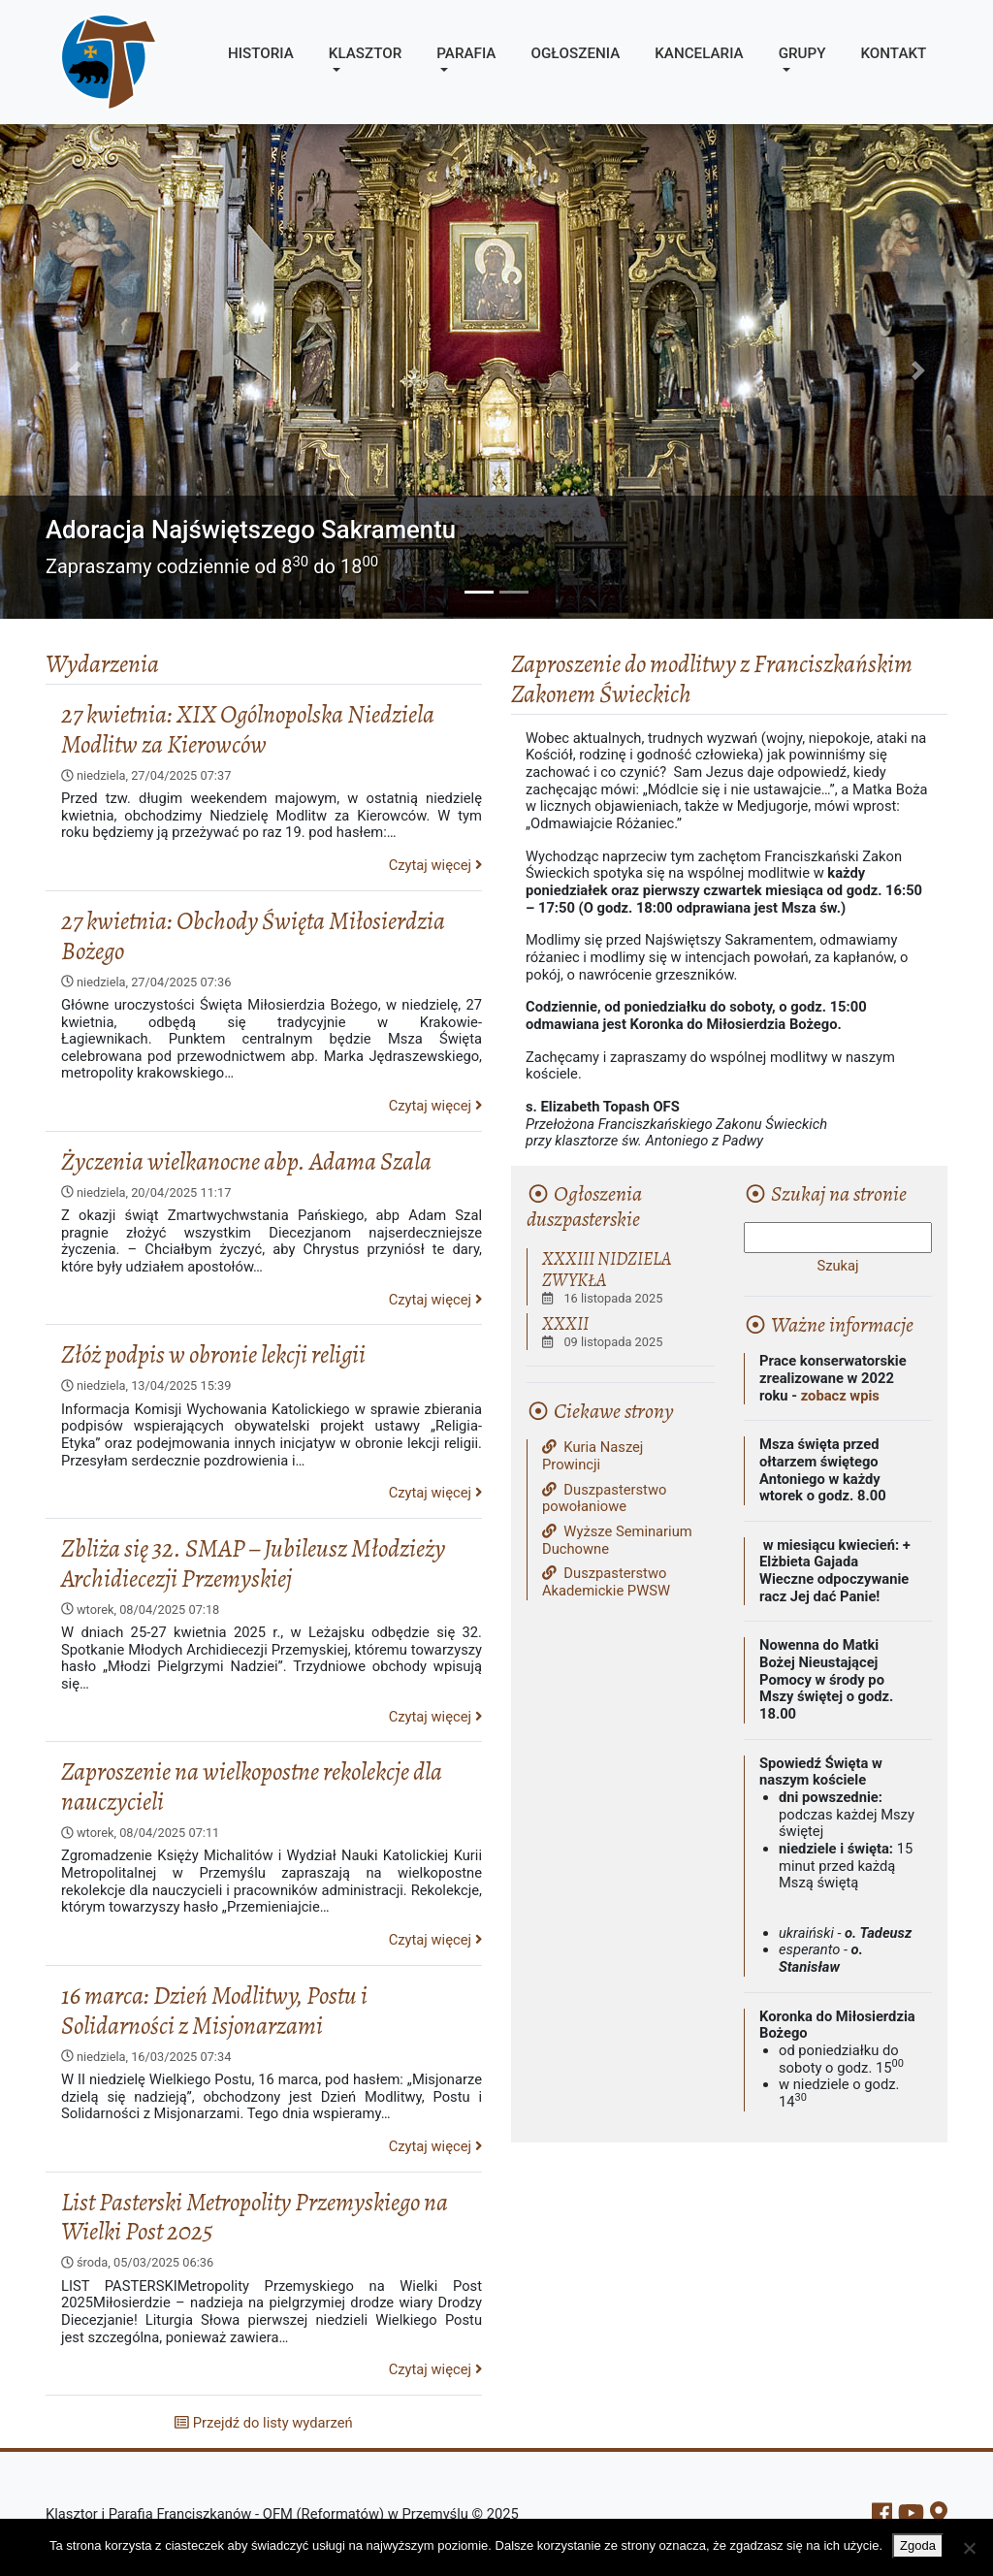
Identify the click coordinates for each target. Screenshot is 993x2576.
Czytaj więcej (435, 865)
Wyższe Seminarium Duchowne (617, 1541)
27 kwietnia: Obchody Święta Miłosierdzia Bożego (253, 936)
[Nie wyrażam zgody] (968, 2548)
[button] (74, 370)
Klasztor (365, 53)
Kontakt (893, 53)
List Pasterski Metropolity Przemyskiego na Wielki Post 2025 (254, 2217)
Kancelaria (699, 53)
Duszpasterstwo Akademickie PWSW (606, 1582)
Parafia (466, 53)
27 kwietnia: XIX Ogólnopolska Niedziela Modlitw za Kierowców (247, 729)
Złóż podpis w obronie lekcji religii (213, 1354)
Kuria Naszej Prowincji (592, 1456)
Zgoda (918, 2545)
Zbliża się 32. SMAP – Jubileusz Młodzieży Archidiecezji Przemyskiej (253, 1563)
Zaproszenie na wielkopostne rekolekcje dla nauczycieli (251, 1787)
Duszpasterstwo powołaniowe (604, 1499)
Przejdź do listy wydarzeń (263, 2422)
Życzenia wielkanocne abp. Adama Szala (246, 1161)
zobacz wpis (840, 1395)
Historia (261, 53)
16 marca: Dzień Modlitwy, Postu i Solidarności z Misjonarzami (214, 2011)
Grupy (802, 53)
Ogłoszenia (575, 53)
